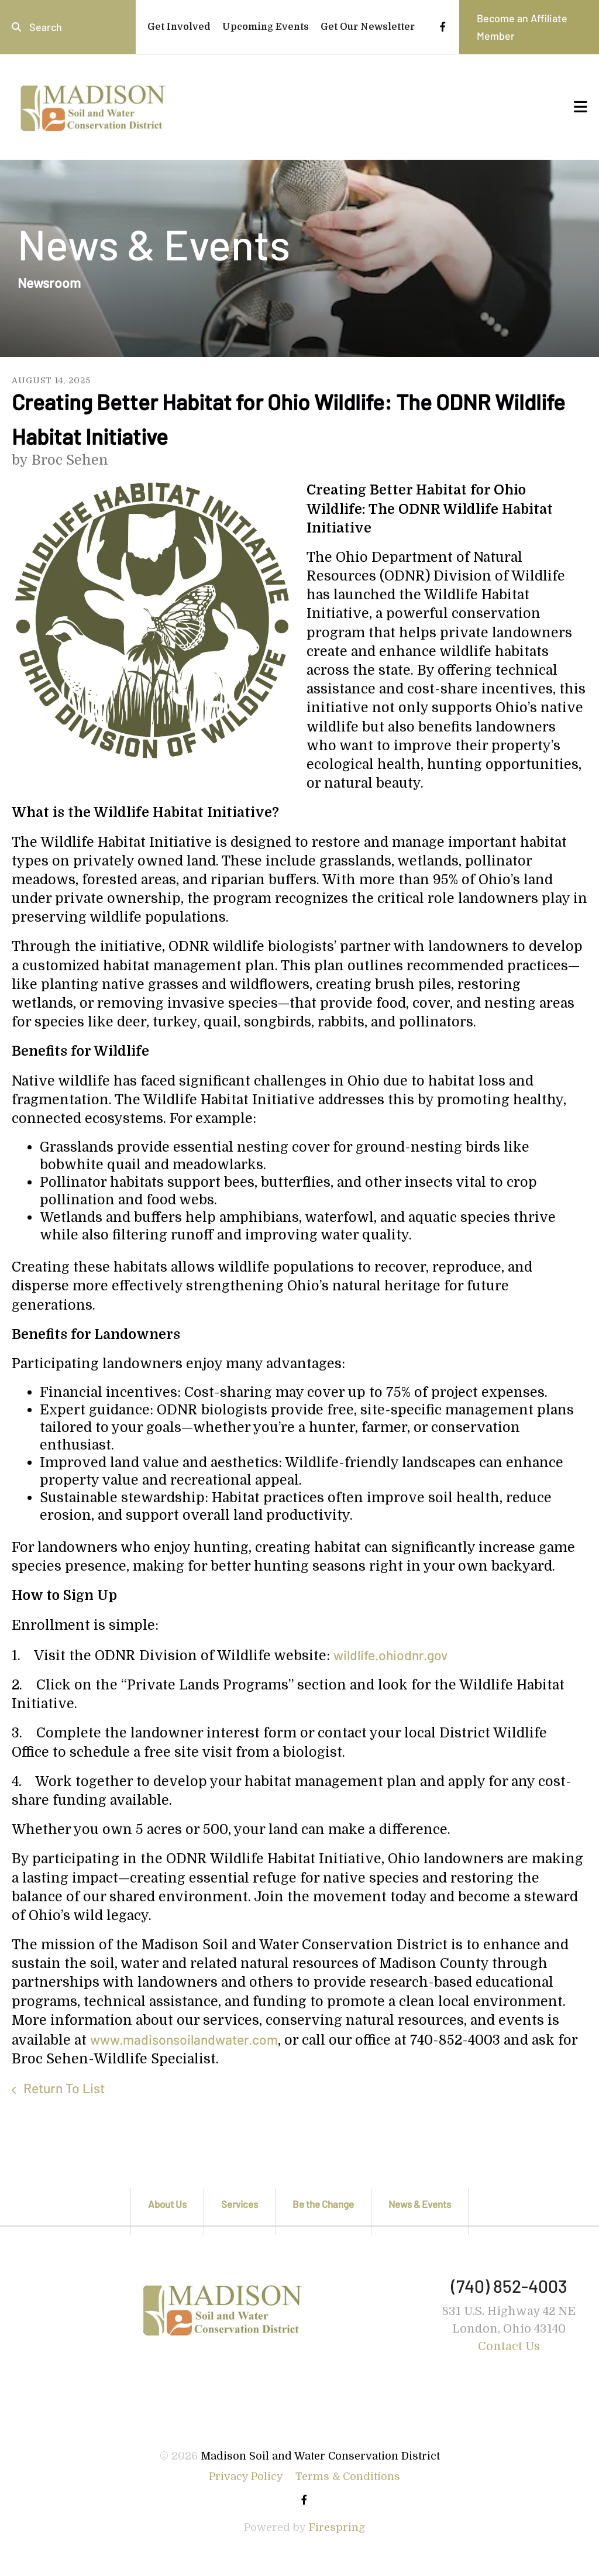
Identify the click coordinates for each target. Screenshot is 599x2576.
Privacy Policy (246, 2476)
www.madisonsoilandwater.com (184, 2039)
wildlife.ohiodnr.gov (390, 1655)
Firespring (336, 2527)
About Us (167, 2204)
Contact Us (509, 2346)
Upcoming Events (265, 27)
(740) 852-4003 (509, 2285)
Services (239, 2204)
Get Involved (179, 27)
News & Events (419, 2204)
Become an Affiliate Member (522, 27)
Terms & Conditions (347, 2476)
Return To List (62, 2088)
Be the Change (323, 2204)
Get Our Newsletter (368, 27)
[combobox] (68, 27)
